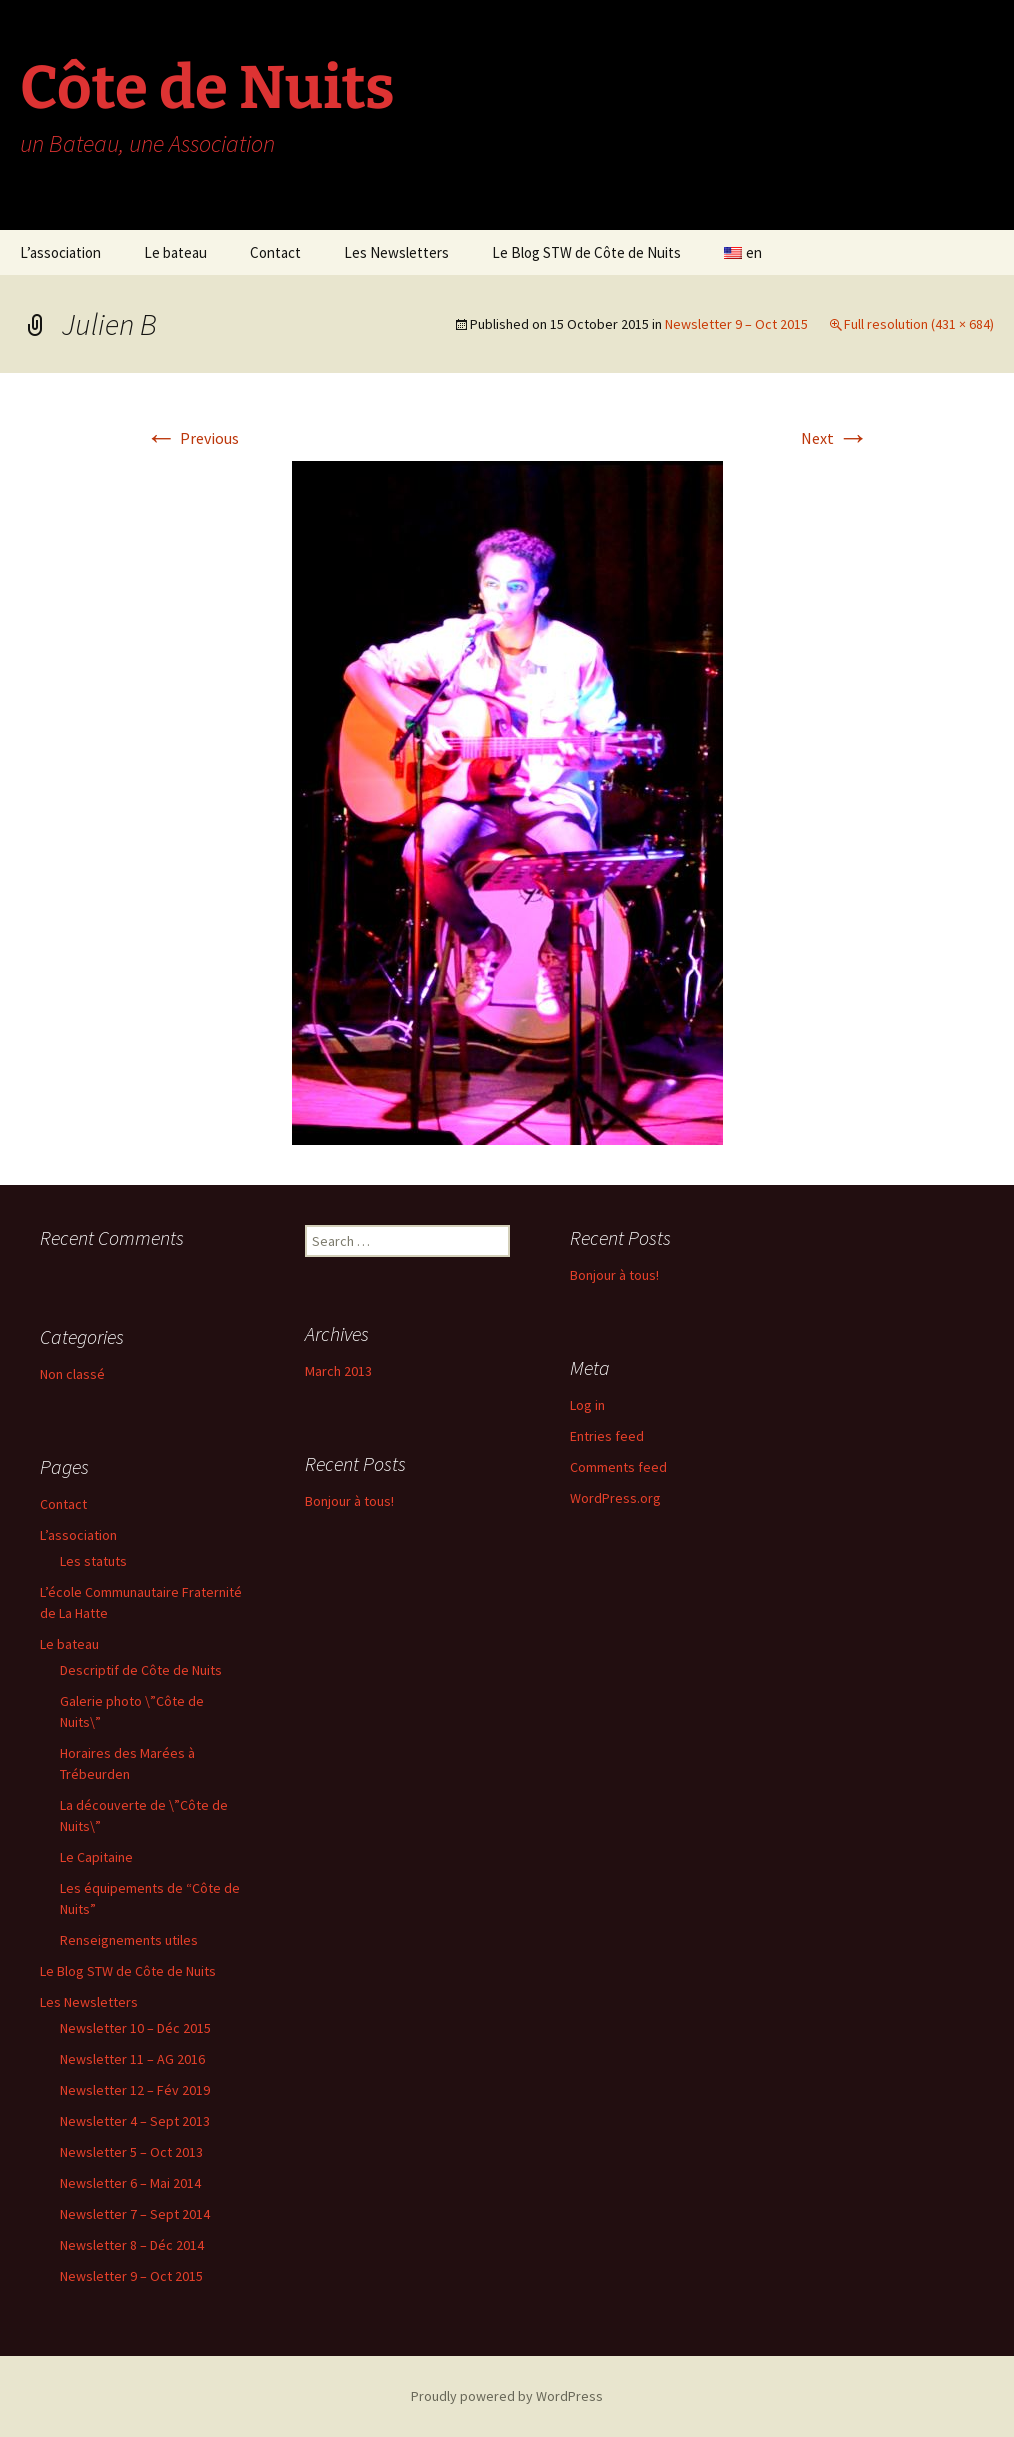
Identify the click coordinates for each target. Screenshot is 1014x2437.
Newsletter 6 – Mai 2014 (130, 2183)
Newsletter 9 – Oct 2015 (736, 324)
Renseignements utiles (129, 1940)
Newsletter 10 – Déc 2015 (135, 2028)
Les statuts (93, 1561)
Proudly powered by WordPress (507, 2396)
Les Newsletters (396, 252)
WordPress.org (615, 1498)
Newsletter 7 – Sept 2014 (135, 2214)
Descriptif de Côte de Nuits (141, 1670)
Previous (192, 438)
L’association (60, 252)
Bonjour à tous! (614, 1275)
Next (835, 438)
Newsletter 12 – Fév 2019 (135, 2090)
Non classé (72, 1374)
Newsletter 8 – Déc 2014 (132, 2245)
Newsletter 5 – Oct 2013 (131, 2152)
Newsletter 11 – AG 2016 (132, 2059)
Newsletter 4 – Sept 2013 (135, 2121)
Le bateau (175, 252)
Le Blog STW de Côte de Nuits (586, 252)
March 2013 (338, 1371)
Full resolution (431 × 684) (919, 324)
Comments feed (618, 1467)
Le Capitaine (96, 1857)
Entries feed (607, 1436)
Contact (275, 252)
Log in (587, 1405)
